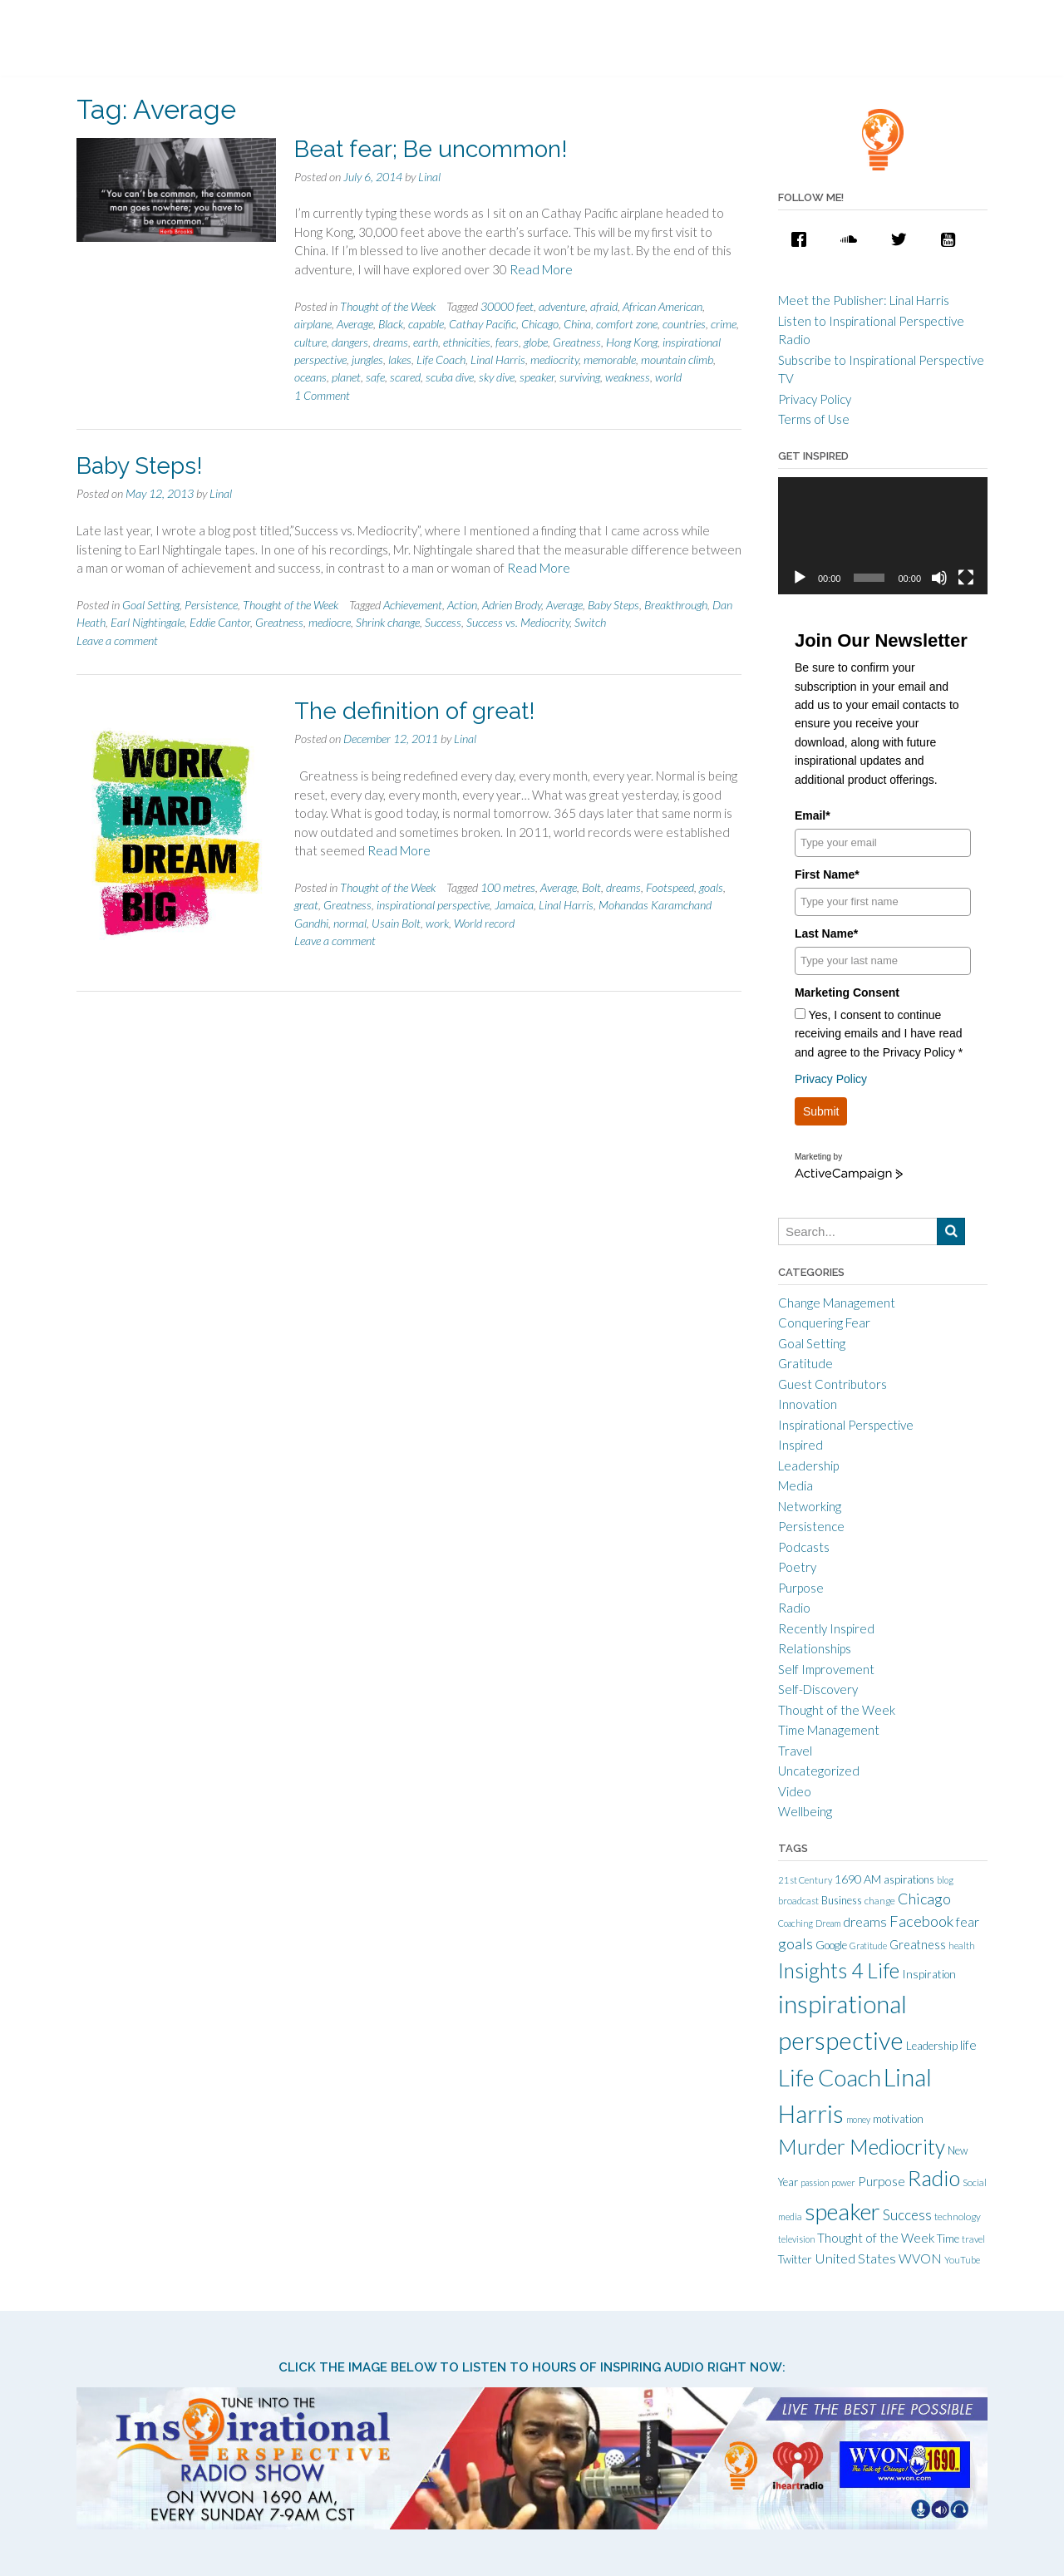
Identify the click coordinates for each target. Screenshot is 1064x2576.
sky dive (497, 377)
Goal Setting (151, 605)
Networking (809, 1506)
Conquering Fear (824, 1322)
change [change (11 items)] (879, 1900)
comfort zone (627, 324)
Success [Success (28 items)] (907, 2215)
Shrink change (388, 622)
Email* (812, 815)
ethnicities (466, 342)
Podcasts (804, 1546)
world (668, 377)
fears (507, 342)
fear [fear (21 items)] (967, 1921)
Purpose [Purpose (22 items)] (881, 2181)
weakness (627, 377)
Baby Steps (613, 605)
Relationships (814, 1648)
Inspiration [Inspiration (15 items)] (929, 1974)
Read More (541, 269)
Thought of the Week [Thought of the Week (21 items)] (875, 2237)
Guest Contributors (832, 1384)
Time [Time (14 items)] (948, 2238)
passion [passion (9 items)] (814, 2182)
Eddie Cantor (220, 622)
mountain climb (677, 359)
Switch (590, 622)
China (577, 324)
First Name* (827, 874)
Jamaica (514, 905)
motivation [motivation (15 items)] (898, 2118)
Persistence (211, 605)
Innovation (807, 1403)
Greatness (577, 342)
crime (723, 324)
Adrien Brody (511, 605)
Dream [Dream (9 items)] (827, 1923)
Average (355, 324)
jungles (367, 359)
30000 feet (507, 306)
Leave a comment (117, 640)
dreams (390, 342)
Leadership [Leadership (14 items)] (932, 2045)
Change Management (836, 1302)
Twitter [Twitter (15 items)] (795, 2259)
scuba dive (450, 377)
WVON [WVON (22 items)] (920, 2258)
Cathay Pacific (482, 324)
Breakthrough (675, 605)
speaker (537, 377)
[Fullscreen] (966, 577)
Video (794, 1791)
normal (350, 923)
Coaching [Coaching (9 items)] (795, 1923)
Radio (794, 1607)
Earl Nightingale (148, 622)
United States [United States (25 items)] (855, 2258)
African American (662, 306)
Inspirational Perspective (846, 1424)
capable (426, 324)
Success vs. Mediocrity (517, 622)
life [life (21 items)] (968, 2044)
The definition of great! (414, 711)
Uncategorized (819, 1770)
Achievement (412, 605)
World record (484, 923)
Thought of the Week (388, 306)
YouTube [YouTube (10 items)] (962, 2259)
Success (443, 622)
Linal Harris (497, 359)
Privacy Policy (814, 399)
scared (405, 377)
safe (375, 377)
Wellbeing (805, 1811)
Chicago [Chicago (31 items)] (924, 1898)
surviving (579, 377)
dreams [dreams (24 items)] (865, 1921)
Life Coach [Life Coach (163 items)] (829, 2077)
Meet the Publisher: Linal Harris (863, 300)
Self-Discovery (818, 1689)
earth (425, 342)
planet (346, 377)
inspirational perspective (433, 905)
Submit (821, 1111)
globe (536, 342)
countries (684, 324)
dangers (350, 342)
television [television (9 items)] (796, 2239)
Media (795, 1485)
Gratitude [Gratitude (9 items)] (868, 1945)
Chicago (540, 324)
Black (390, 324)
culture (310, 342)
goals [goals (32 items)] (795, 1943)
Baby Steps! (139, 466)
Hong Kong (632, 342)
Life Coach (441, 359)
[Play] (799, 577)
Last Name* (826, 933)
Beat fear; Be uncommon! (431, 149)
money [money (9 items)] (858, 2119)
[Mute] (939, 577)
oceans (310, 377)
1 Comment (322, 395)
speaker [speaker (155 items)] (842, 2211)
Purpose (801, 1587)
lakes (399, 359)
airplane (313, 324)
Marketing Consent (847, 992)
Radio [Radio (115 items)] (934, 2177)
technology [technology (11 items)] (957, 2216)
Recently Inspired (826, 1628)
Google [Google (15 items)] (831, 1945)
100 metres (507, 887)
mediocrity (554, 359)
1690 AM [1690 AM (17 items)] (858, 1879)
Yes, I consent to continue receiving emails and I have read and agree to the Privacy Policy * (879, 1033)
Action (462, 605)
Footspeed (670, 887)
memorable (610, 359)
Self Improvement (826, 1669)
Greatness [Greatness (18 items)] (917, 1945)
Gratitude (805, 1363)
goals (711, 887)
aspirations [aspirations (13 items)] (909, 1879)
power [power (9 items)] (843, 2182)
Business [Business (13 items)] (841, 1900)
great (306, 905)
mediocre (329, 622)
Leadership (808, 1465)
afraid (604, 306)
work (437, 923)
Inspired (800, 1444)
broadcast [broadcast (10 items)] (798, 1900)
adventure (562, 306)
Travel (795, 1750)
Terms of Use (814, 418)
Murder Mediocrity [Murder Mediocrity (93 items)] (861, 2147)
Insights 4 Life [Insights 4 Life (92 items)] (838, 1970)
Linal (429, 177)
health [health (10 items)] (961, 1945)
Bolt (591, 887)
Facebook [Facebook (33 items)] (921, 1921)
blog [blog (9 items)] (945, 1879)
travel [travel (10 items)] (973, 2239)
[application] (883, 536)
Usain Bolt (396, 923)
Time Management (828, 1729)
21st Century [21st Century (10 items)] (805, 1879)
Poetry (797, 1566)
